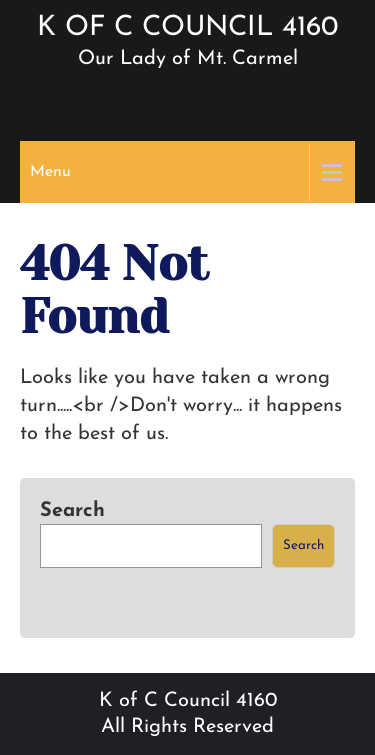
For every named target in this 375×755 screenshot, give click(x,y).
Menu (50, 172)
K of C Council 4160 (187, 28)
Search (72, 511)
